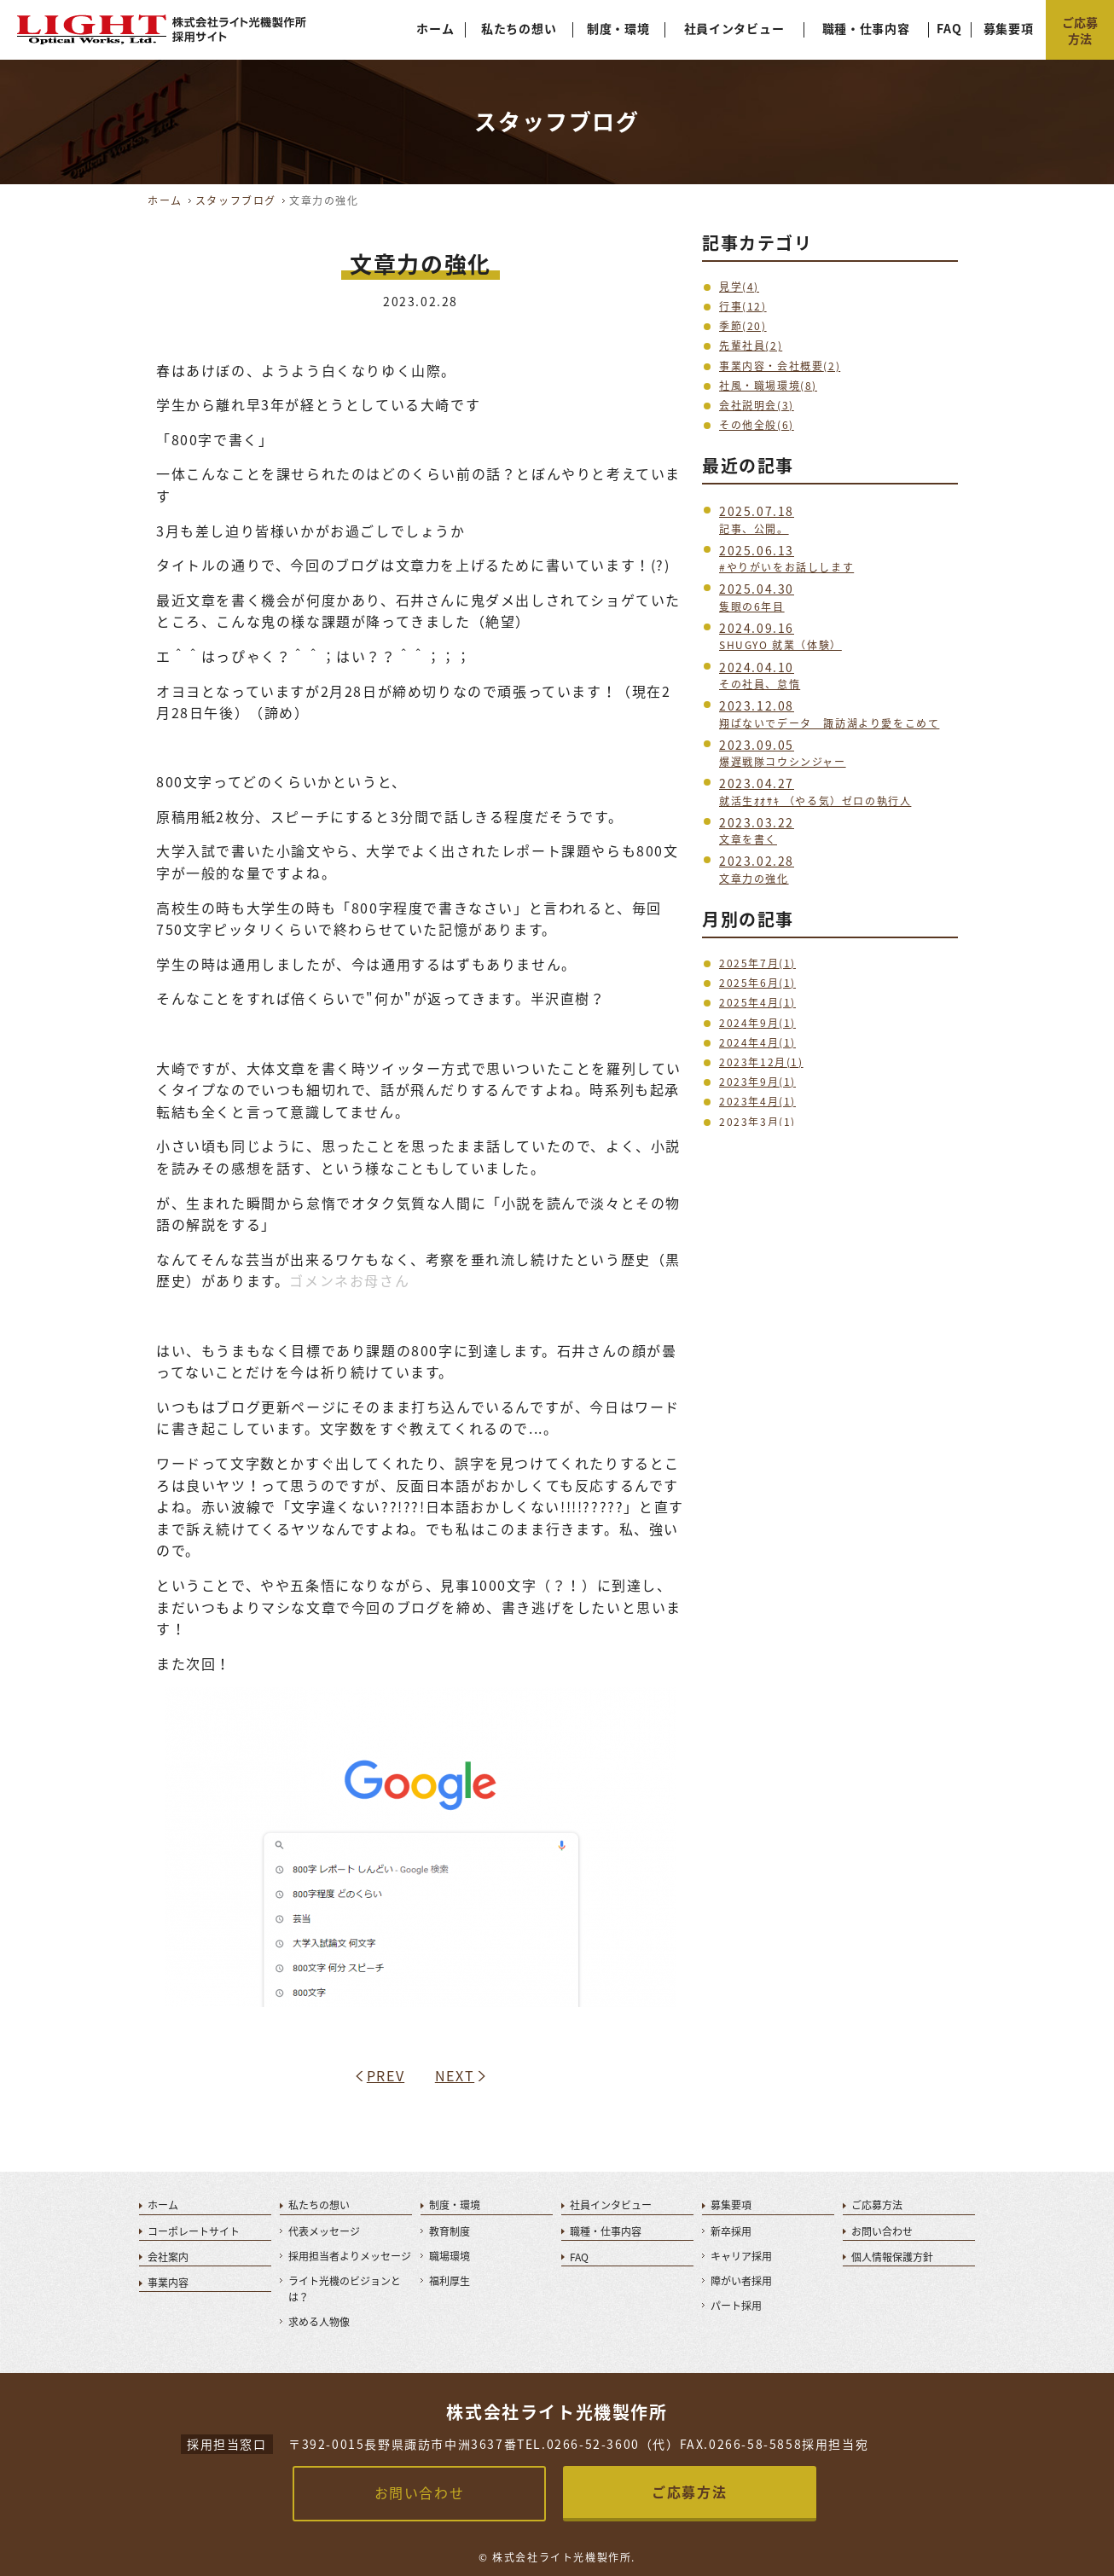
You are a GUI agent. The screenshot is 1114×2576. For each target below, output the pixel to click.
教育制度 (449, 2231)
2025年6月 (757, 982)
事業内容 (168, 2282)
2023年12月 (761, 1062)
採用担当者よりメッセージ (349, 2256)
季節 (743, 326)
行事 (743, 306)
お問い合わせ (882, 2231)
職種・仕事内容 (866, 28)
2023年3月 (757, 1121)
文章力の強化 (756, 869)
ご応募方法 (876, 2205)
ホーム (435, 28)
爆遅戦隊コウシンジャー (782, 753)
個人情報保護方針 (892, 2257)
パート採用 (736, 2305)
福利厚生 (449, 2281)
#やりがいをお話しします (786, 559)
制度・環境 (618, 28)
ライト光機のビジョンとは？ (344, 2289)
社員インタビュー (734, 28)
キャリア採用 (741, 2256)
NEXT (454, 2075)
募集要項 (1008, 28)
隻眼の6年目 (756, 597)
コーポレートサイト (194, 2231)
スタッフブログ (235, 200)
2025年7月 (757, 963)
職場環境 (449, 2256)
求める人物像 (319, 2321)
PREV (385, 2075)
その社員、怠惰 (759, 676)
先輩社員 (750, 345)
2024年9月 (757, 1022)
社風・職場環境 (768, 385)
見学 (739, 286)
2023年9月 (757, 1081)
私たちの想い (518, 28)
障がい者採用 (741, 2281)
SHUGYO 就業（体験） (780, 637)
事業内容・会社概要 (779, 366)
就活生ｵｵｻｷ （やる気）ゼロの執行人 (815, 792)
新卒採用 (731, 2231)
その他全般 (756, 424)
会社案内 (168, 2257)
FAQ (949, 28)
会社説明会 (756, 405)
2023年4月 (757, 1101)
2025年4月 (757, 1002)
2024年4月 (757, 1042)
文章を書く (756, 831)
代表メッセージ (324, 2231)
